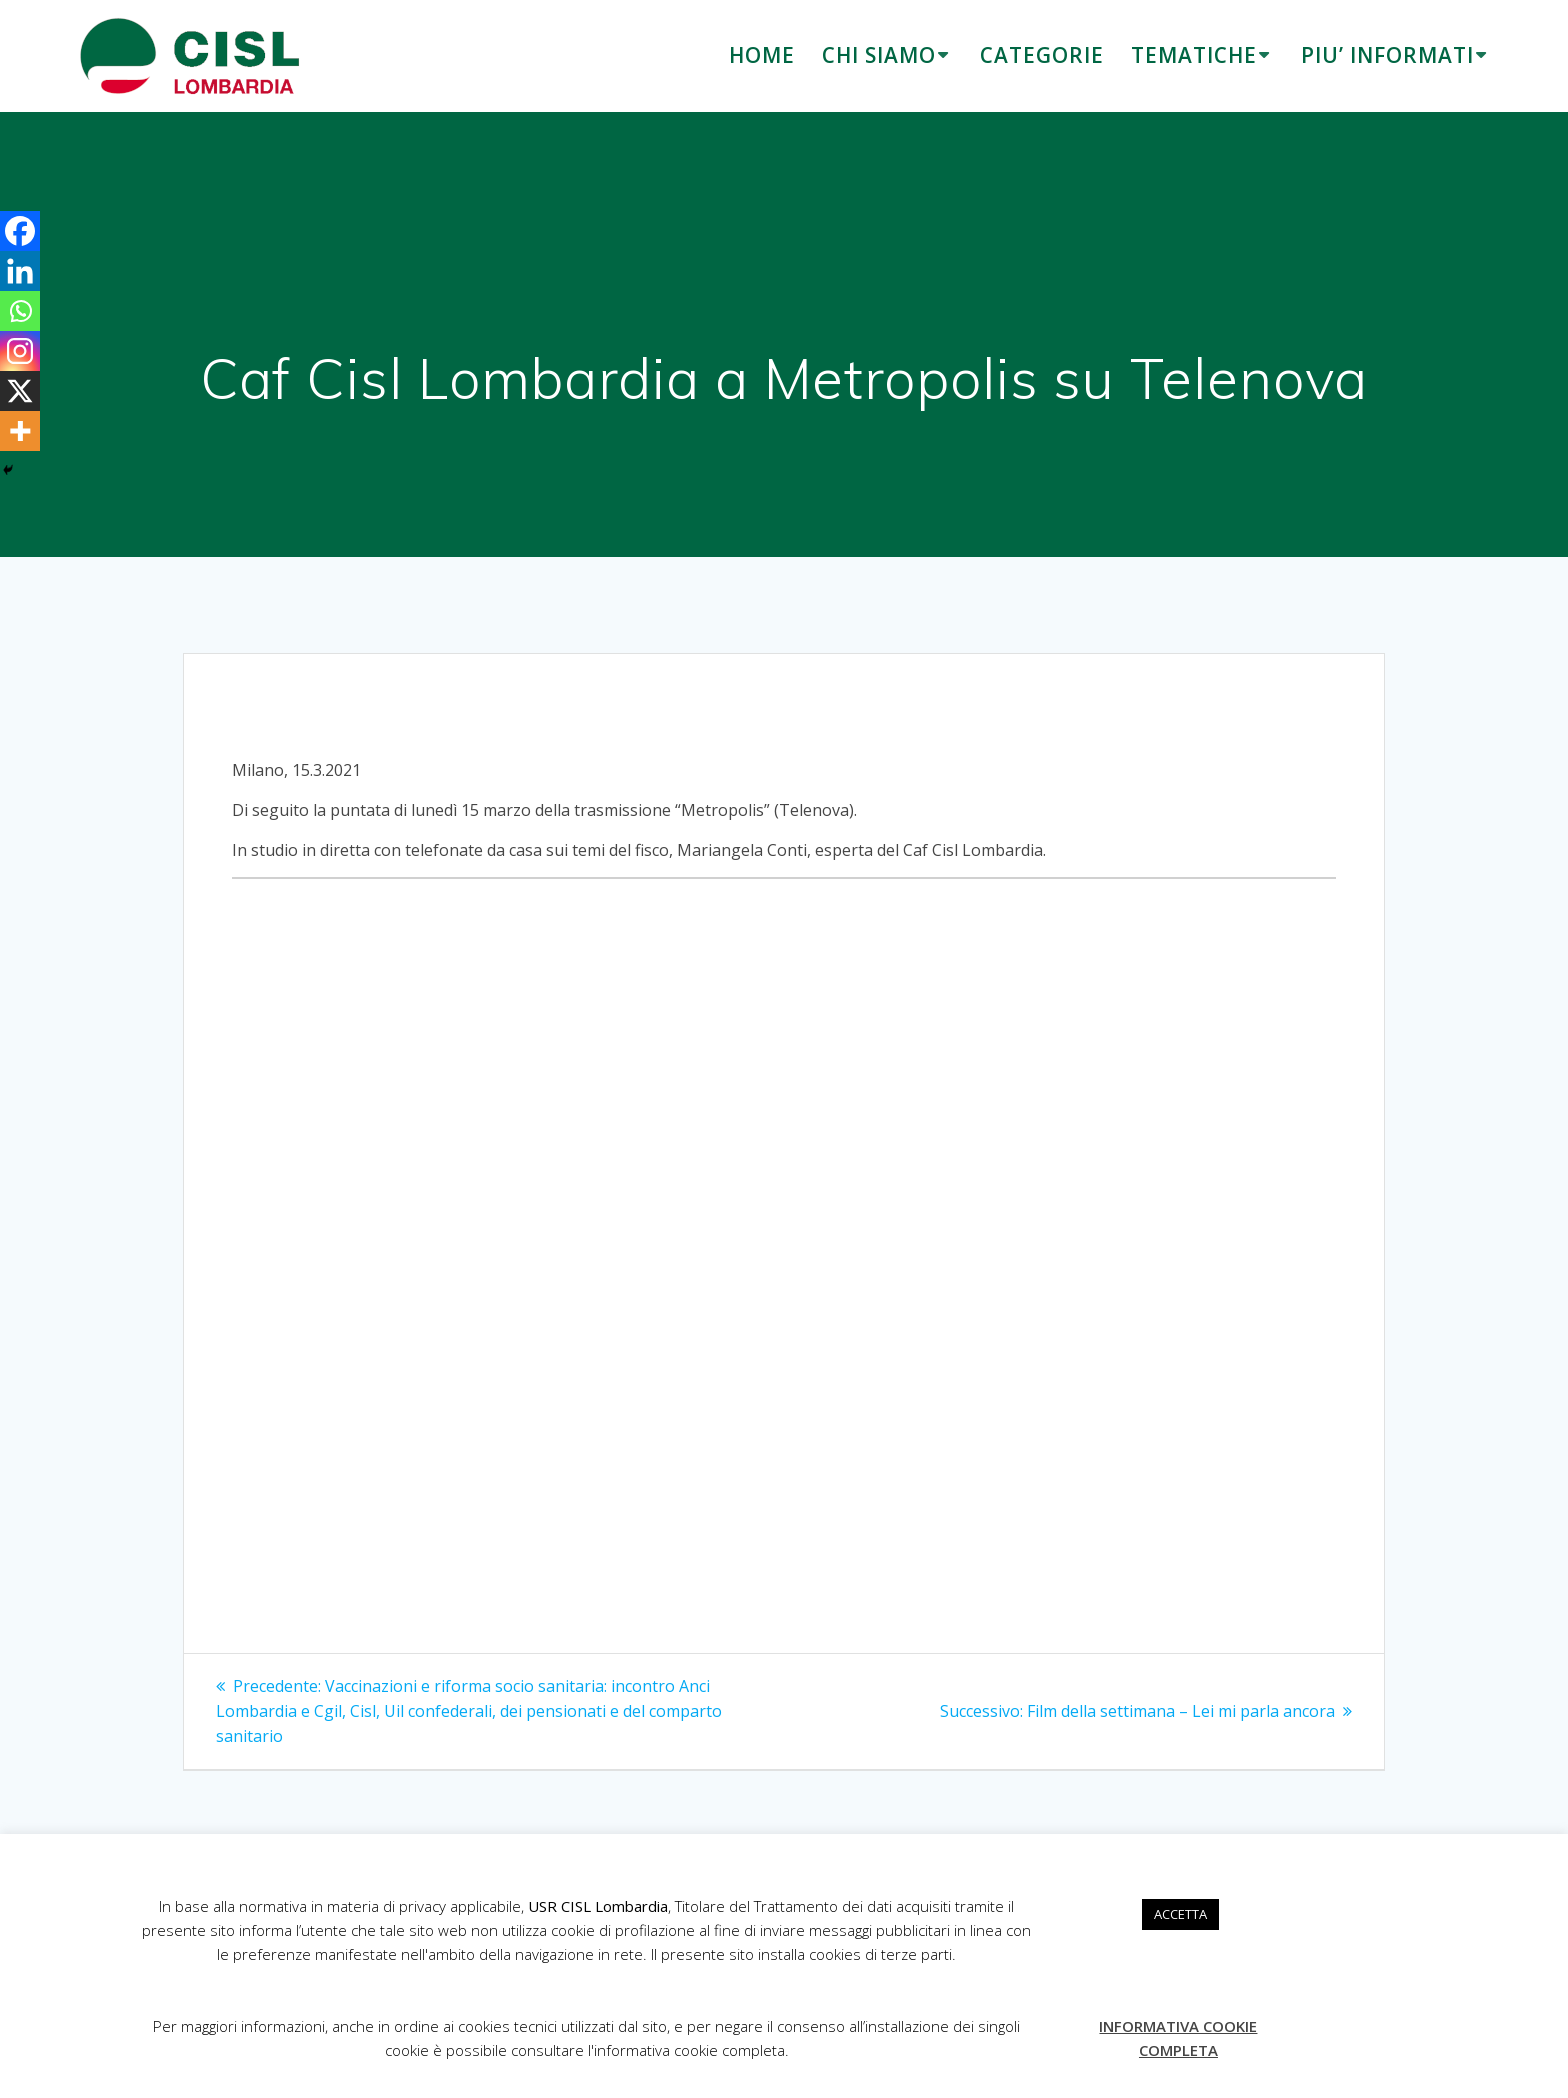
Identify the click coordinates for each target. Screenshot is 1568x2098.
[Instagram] (20, 351)
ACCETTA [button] (1180, 1914)
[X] (20, 391)
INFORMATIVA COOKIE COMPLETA (1178, 2038)
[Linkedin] (20, 271)
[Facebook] (20, 231)
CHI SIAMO (879, 55)
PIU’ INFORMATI (1387, 55)
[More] (20, 431)
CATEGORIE (1042, 55)
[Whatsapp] (20, 311)
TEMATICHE (1194, 55)
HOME (762, 55)
